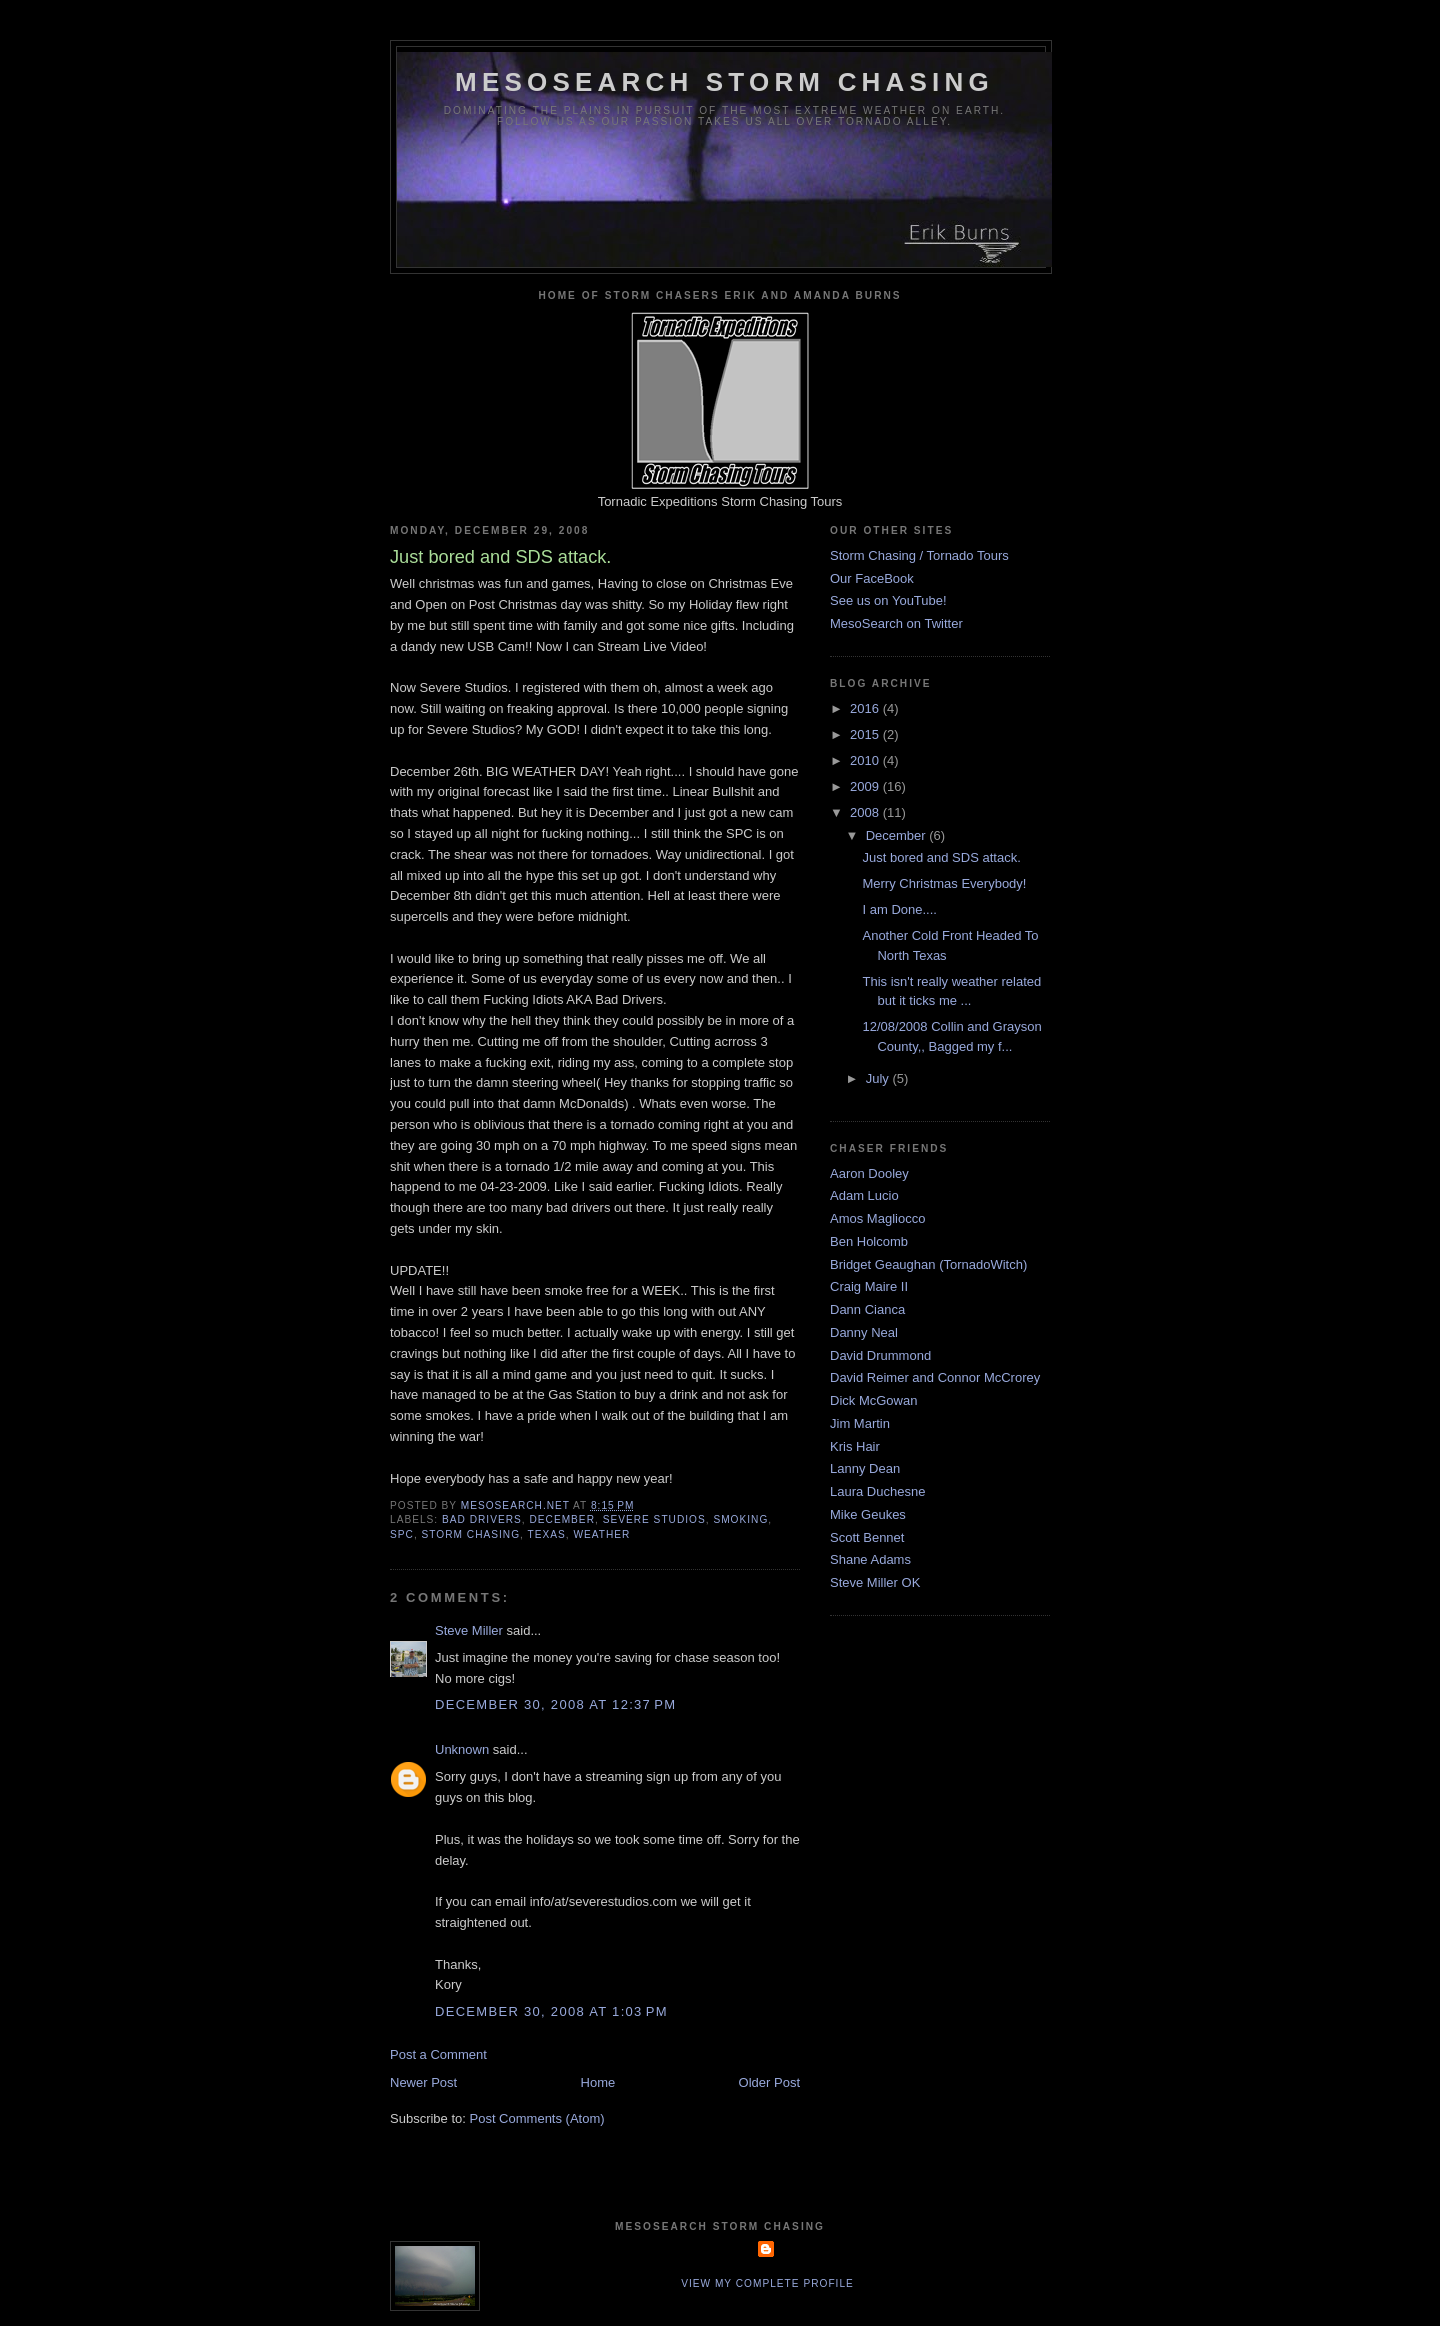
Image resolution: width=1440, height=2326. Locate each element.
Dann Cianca (867, 1309)
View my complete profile (767, 2283)
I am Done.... (899, 909)
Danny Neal (864, 1332)
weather (601, 1534)
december (562, 1519)
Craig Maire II (869, 1286)
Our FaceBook (872, 578)
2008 (866, 812)
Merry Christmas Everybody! (944, 883)
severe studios (654, 1519)
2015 (866, 734)
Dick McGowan (873, 1400)
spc (402, 1534)
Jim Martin (860, 1423)
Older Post (769, 2082)
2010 (866, 760)
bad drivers (482, 1519)
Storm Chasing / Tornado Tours (919, 555)
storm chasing (471, 1534)
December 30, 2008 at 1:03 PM (551, 2011)
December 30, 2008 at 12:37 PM (555, 1704)
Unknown (462, 1749)
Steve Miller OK (875, 1582)
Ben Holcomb (869, 1241)
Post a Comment (438, 2054)
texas (547, 1534)
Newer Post (423, 2082)
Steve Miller (469, 1630)
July (879, 1078)
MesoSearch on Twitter (896, 623)
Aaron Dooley (869, 1173)
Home (598, 2082)
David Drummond (880, 1355)
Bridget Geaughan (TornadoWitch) (928, 1264)
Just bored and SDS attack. (941, 857)
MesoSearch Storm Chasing (724, 82)
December (898, 835)
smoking (740, 1519)
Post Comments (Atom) (537, 2118)
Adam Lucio (864, 1195)
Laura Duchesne (877, 1491)
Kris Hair (855, 1446)
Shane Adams (870, 1559)
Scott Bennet (867, 1537)
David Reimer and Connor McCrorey (935, 1377)
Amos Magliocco (877, 1218)
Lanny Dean (865, 1468)
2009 (866, 786)
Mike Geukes (868, 1514)
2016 (866, 708)
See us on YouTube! (888, 600)
